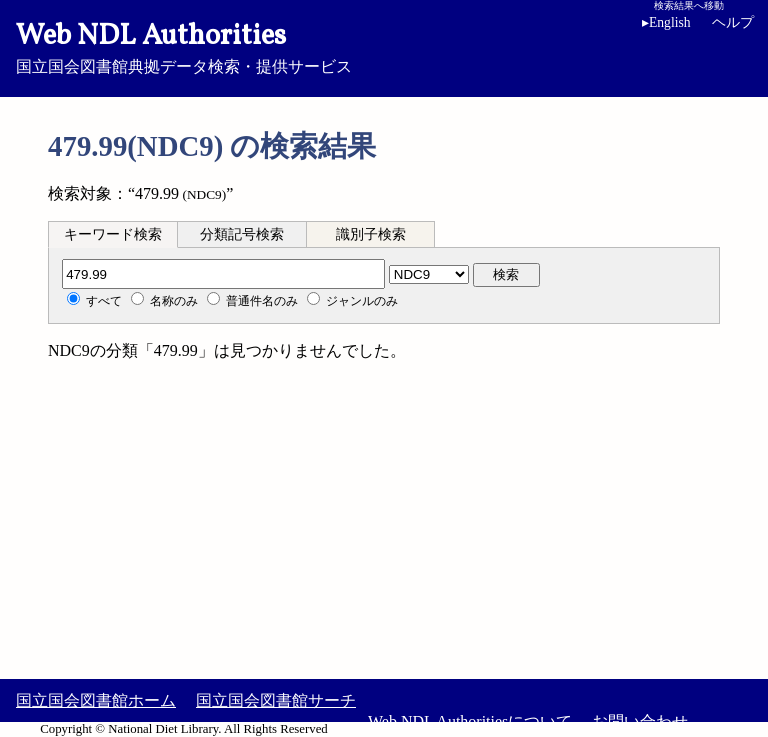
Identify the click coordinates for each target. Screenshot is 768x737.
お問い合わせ (640, 721)
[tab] (113, 234)
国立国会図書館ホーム (96, 700)
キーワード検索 (113, 234)
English (666, 22)
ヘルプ (733, 22)
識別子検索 (371, 234)
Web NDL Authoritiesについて (470, 721)
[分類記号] (223, 274)
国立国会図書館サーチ (276, 700)
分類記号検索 (242, 234)
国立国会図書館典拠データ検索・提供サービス (384, 46)
